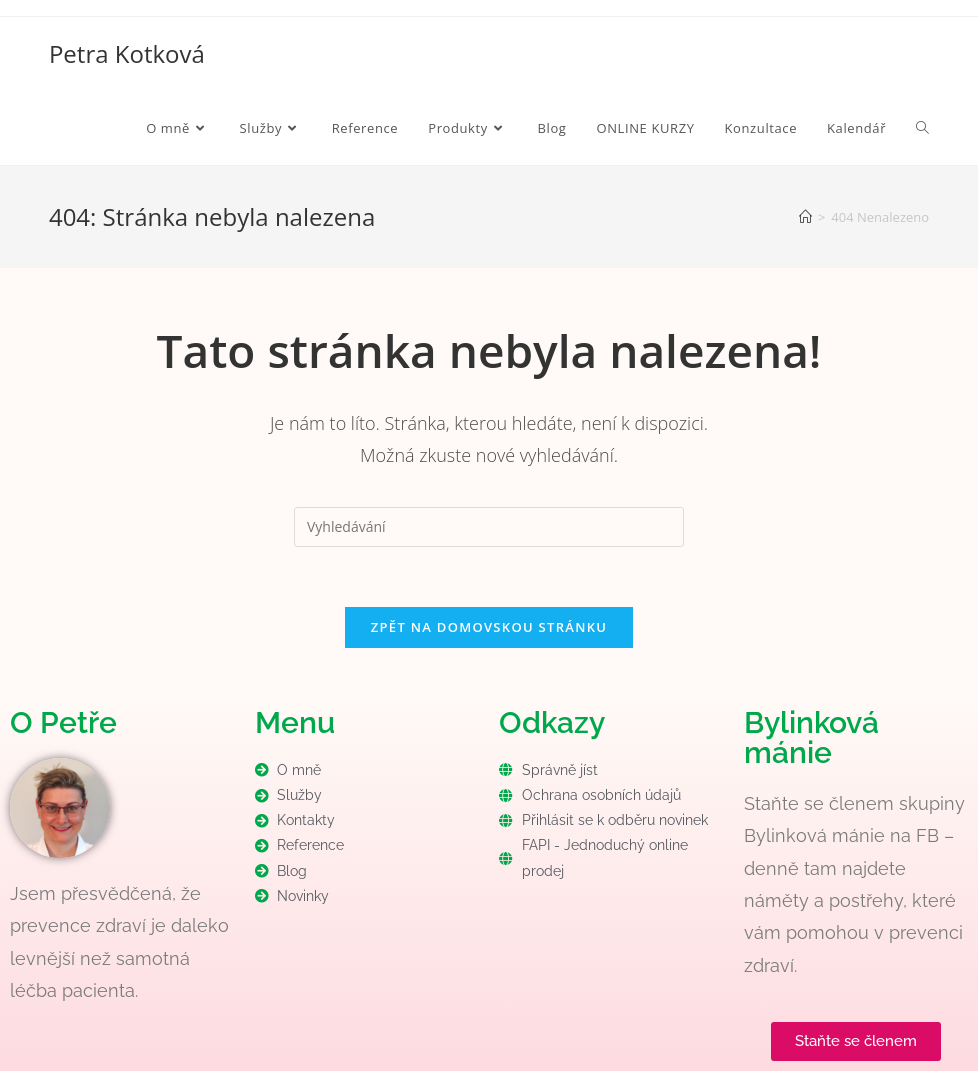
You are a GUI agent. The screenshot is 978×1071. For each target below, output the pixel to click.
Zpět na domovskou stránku (489, 627)
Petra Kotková (127, 53)
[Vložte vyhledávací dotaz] (489, 527)
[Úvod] (805, 217)
